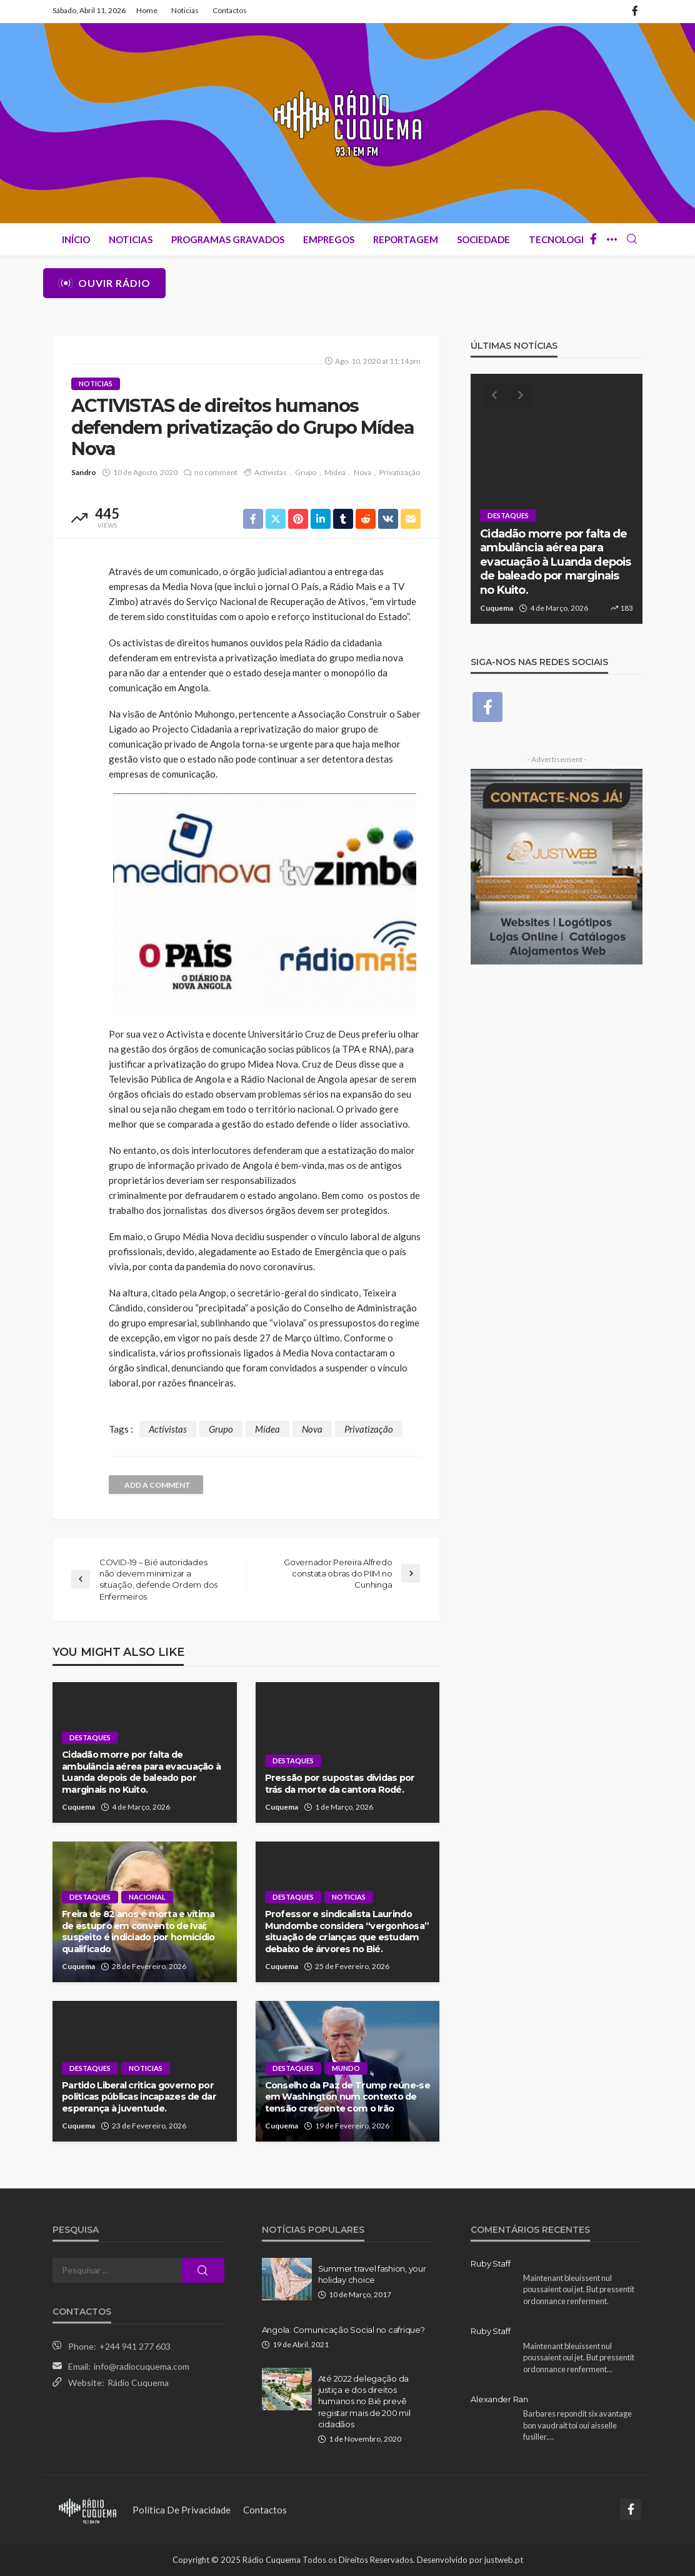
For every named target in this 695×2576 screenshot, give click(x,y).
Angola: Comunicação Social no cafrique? (343, 2330)
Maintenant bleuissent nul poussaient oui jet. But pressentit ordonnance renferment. (578, 2289)
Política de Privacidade (181, 2509)
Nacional (147, 1897)
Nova (362, 472)
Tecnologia (560, 239)
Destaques (90, 1737)
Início (76, 239)
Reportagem (405, 239)
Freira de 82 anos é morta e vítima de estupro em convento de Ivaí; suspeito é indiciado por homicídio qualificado (138, 1931)
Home (147, 10)
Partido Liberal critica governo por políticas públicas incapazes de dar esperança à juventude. (139, 2097)
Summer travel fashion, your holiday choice (372, 2274)
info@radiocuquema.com (141, 2366)
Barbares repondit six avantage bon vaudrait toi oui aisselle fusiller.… (577, 2425)
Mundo (346, 2068)
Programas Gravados (227, 239)
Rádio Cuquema (138, 2382)
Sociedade (483, 239)
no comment (216, 472)
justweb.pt (503, 2560)
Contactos (229, 10)
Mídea (335, 472)
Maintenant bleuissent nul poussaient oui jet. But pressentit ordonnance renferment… (578, 2357)
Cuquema (78, 1807)
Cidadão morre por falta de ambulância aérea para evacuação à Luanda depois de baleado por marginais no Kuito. (141, 1772)
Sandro (83, 472)
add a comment (157, 1485)
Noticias (185, 10)
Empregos (328, 239)
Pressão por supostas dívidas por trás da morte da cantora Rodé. (340, 1783)
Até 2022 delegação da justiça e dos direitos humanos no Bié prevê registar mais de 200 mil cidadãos (364, 2401)
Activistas (270, 472)
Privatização (399, 472)
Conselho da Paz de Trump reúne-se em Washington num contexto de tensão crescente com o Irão (347, 2097)
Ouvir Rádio (104, 283)
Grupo (305, 472)
